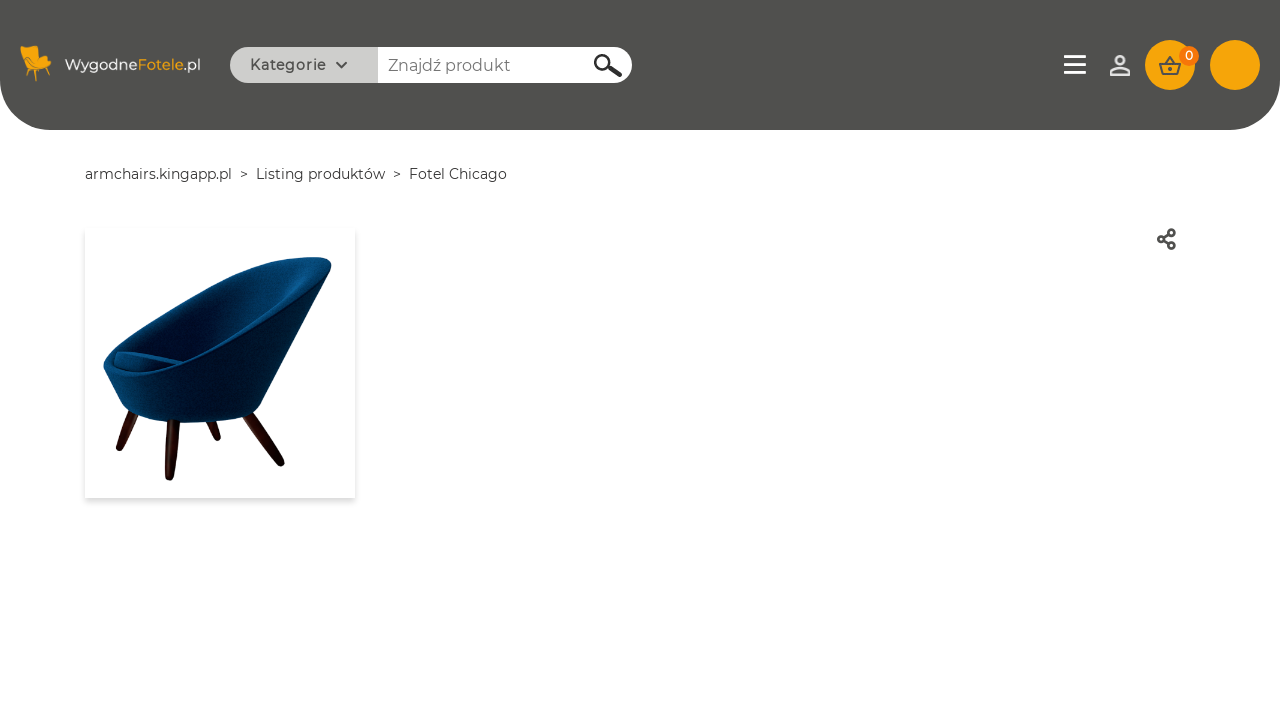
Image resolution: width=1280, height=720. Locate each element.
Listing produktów (320, 174)
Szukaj (597, 65)
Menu (1077, 65)
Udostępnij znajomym (1176, 239)
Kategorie (288, 65)
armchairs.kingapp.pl (158, 174)
